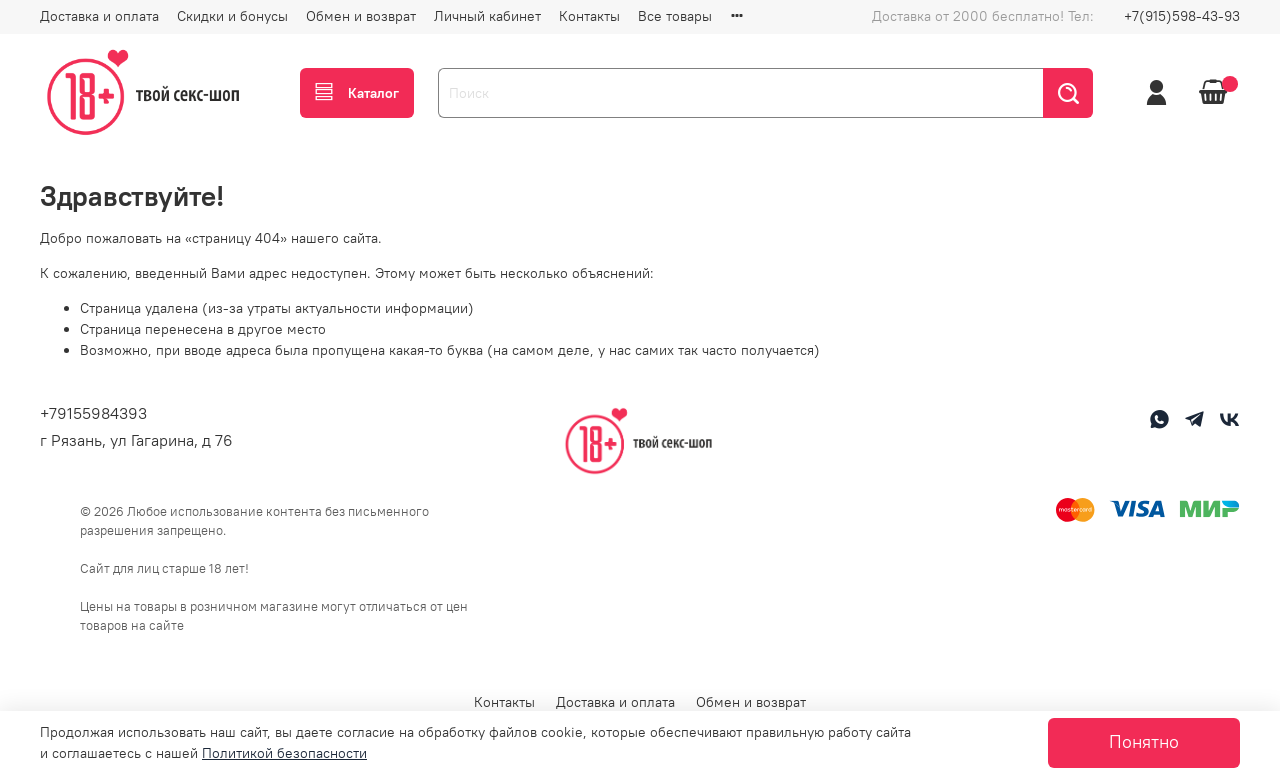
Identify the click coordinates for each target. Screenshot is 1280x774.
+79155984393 (93, 413)
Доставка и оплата (99, 16)
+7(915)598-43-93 (1182, 16)
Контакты (589, 16)
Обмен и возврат (361, 16)
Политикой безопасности (284, 753)
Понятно (1144, 742)
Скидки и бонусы (232, 16)
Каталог (357, 93)
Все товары (675, 16)
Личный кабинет (487, 16)
